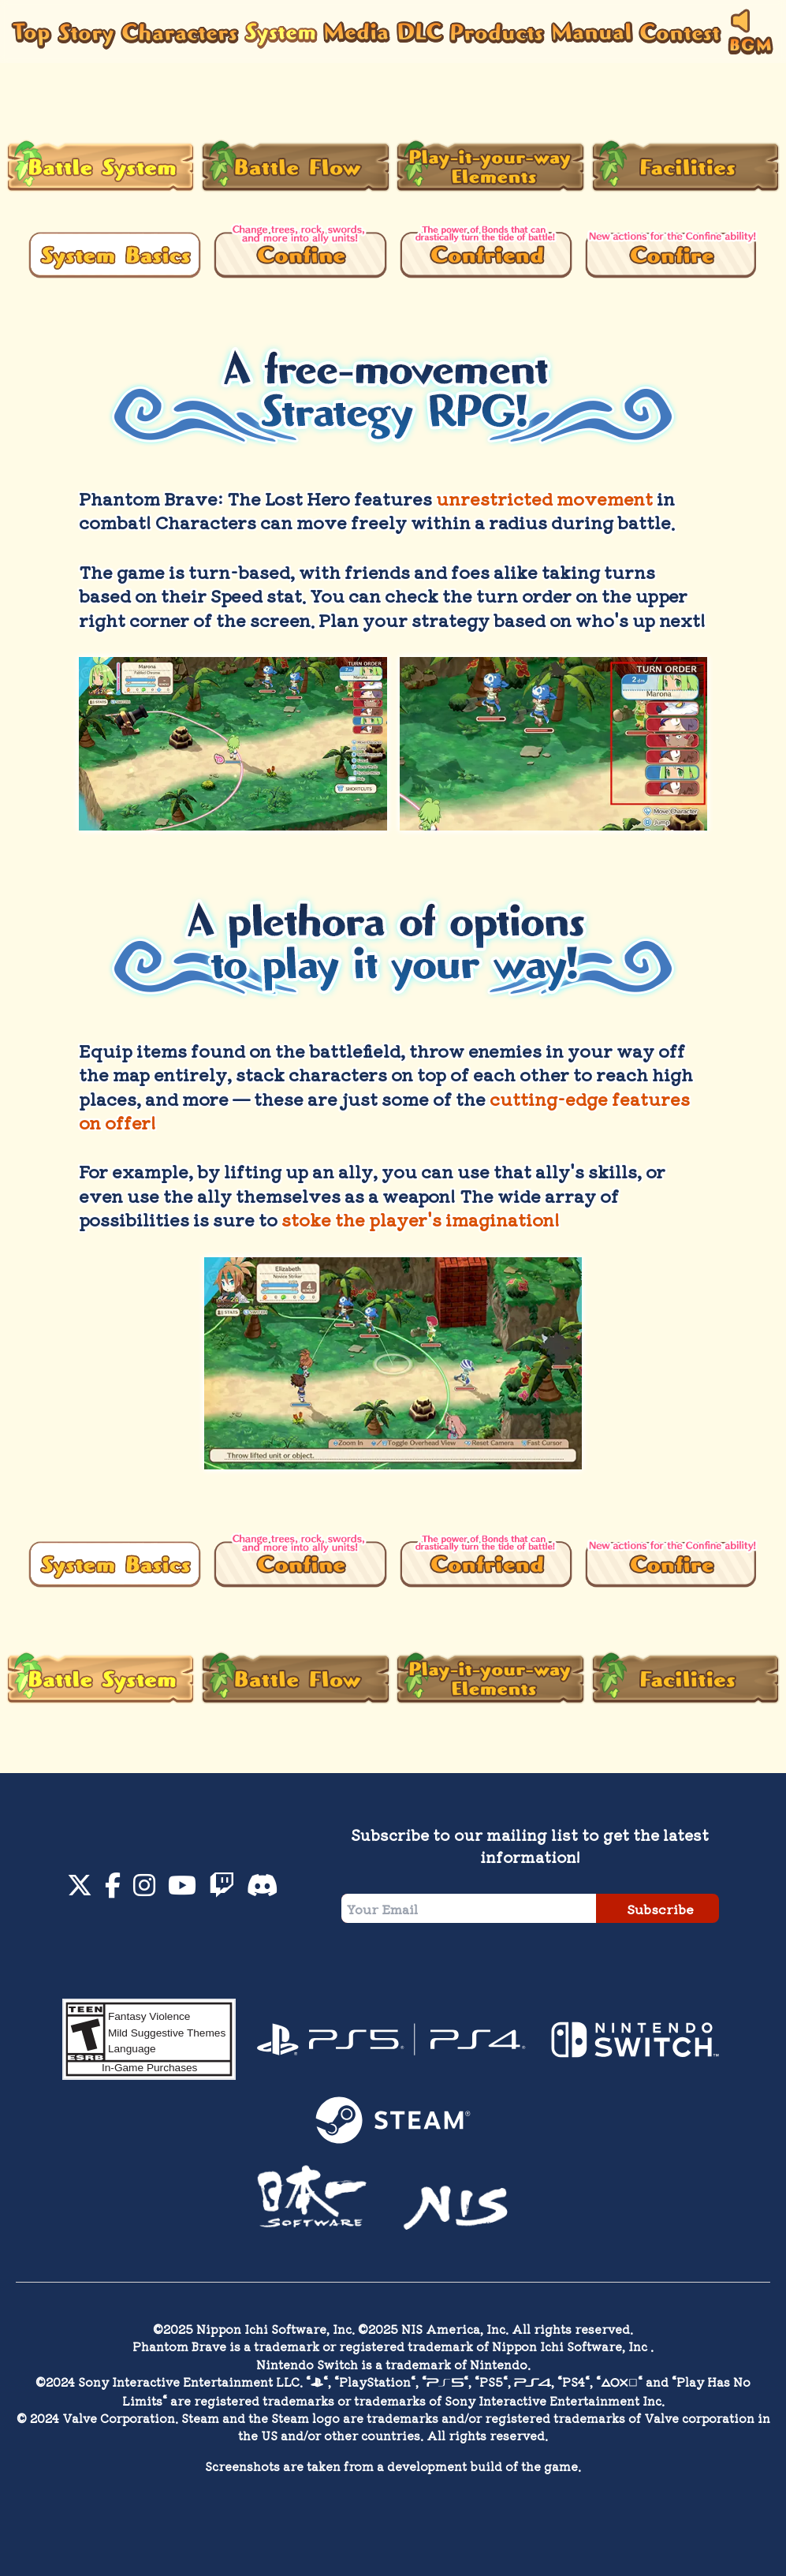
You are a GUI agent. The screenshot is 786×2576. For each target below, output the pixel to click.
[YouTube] (182, 1889)
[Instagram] (144, 1889)
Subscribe (660, 1908)
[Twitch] (221, 1889)
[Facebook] (113, 1889)
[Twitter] (79, 1889)
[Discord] (262, 1889)
